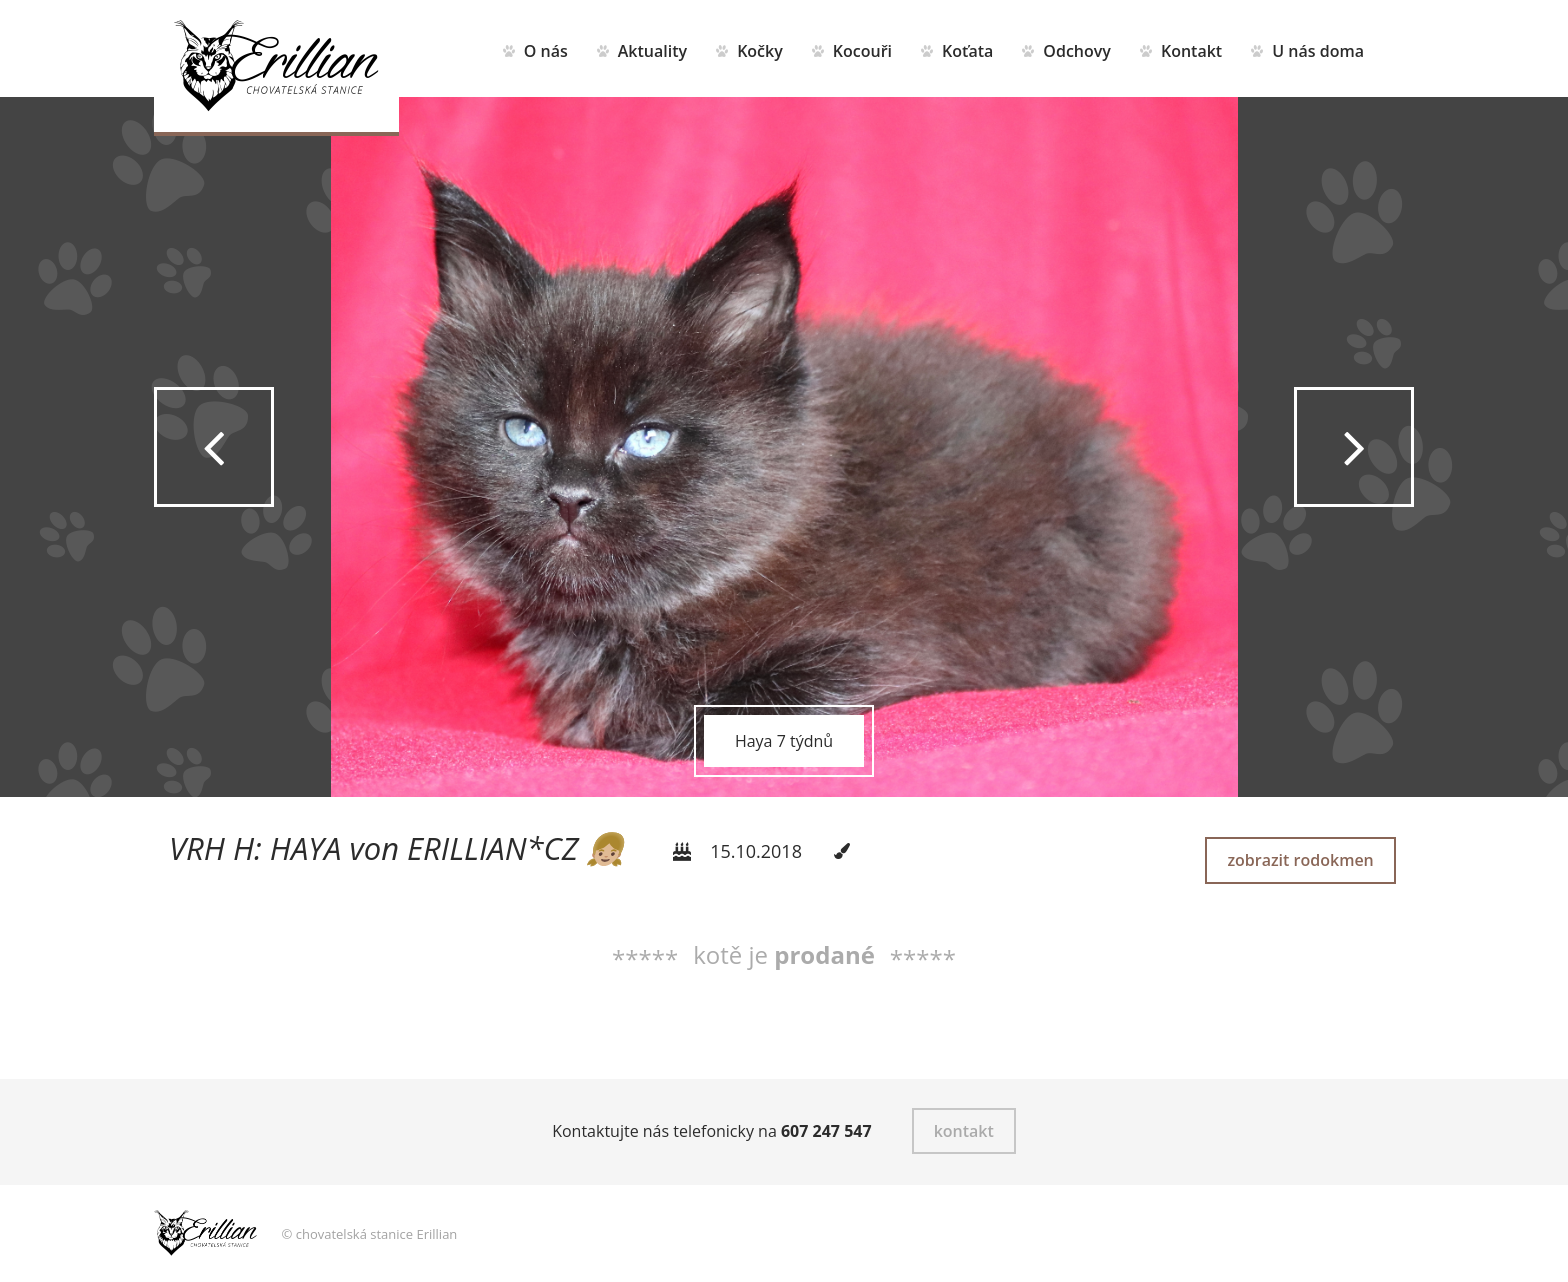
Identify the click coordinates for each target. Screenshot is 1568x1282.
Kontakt (1191, 51)
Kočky (760, 51)
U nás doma (1318, 51)
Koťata (967, 51)
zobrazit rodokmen (1300, 860)
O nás (546, 51)
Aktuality (652, 51)
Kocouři (862, 51)
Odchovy (1078, 51)
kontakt (964, 1131)
